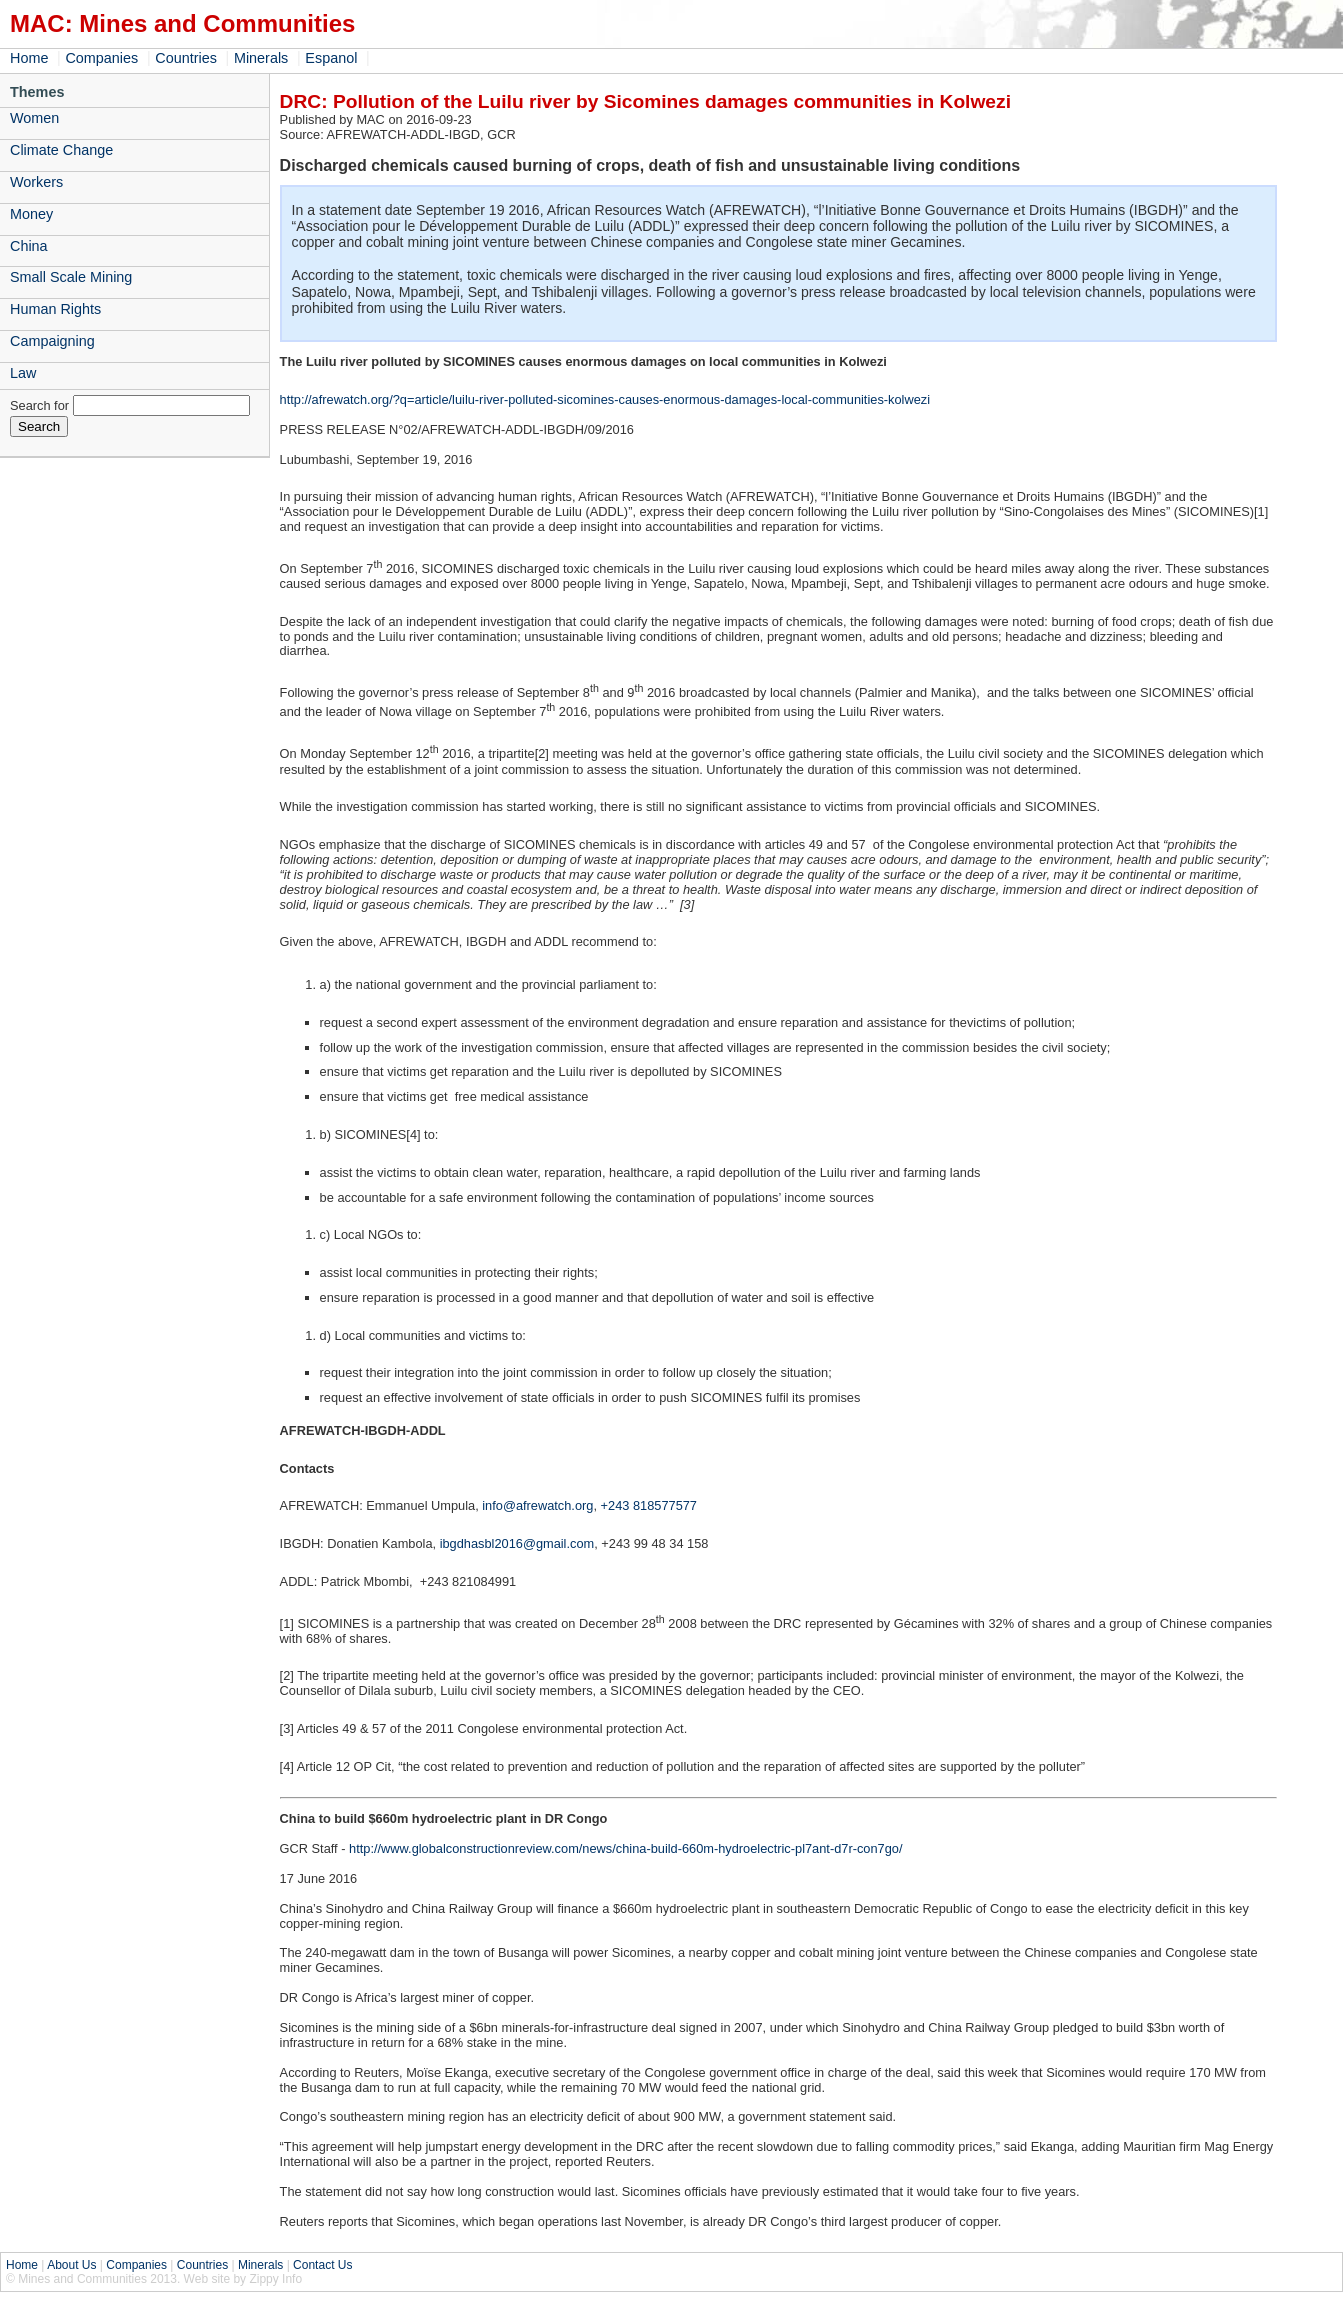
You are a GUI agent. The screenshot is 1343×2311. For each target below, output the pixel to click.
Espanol (331, 58)
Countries (186, 58)
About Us (71, 2265)
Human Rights (55, 309)
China (29, 246)
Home (29, 58)
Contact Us (322, 2265)
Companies (101, 58)
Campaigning (52, 341)
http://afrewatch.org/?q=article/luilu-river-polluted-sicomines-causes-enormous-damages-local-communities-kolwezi (605, 399)
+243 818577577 (649, 1505)
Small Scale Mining (71, 277)
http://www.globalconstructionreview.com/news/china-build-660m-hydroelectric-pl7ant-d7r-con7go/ (625, 1848)
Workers (36, 182)
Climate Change (61, 150)
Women (34, 118)
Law (23, 373)
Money (31, 214)
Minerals (261, 58)
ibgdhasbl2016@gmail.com (517, 1543)
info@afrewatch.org (537, 1505)
